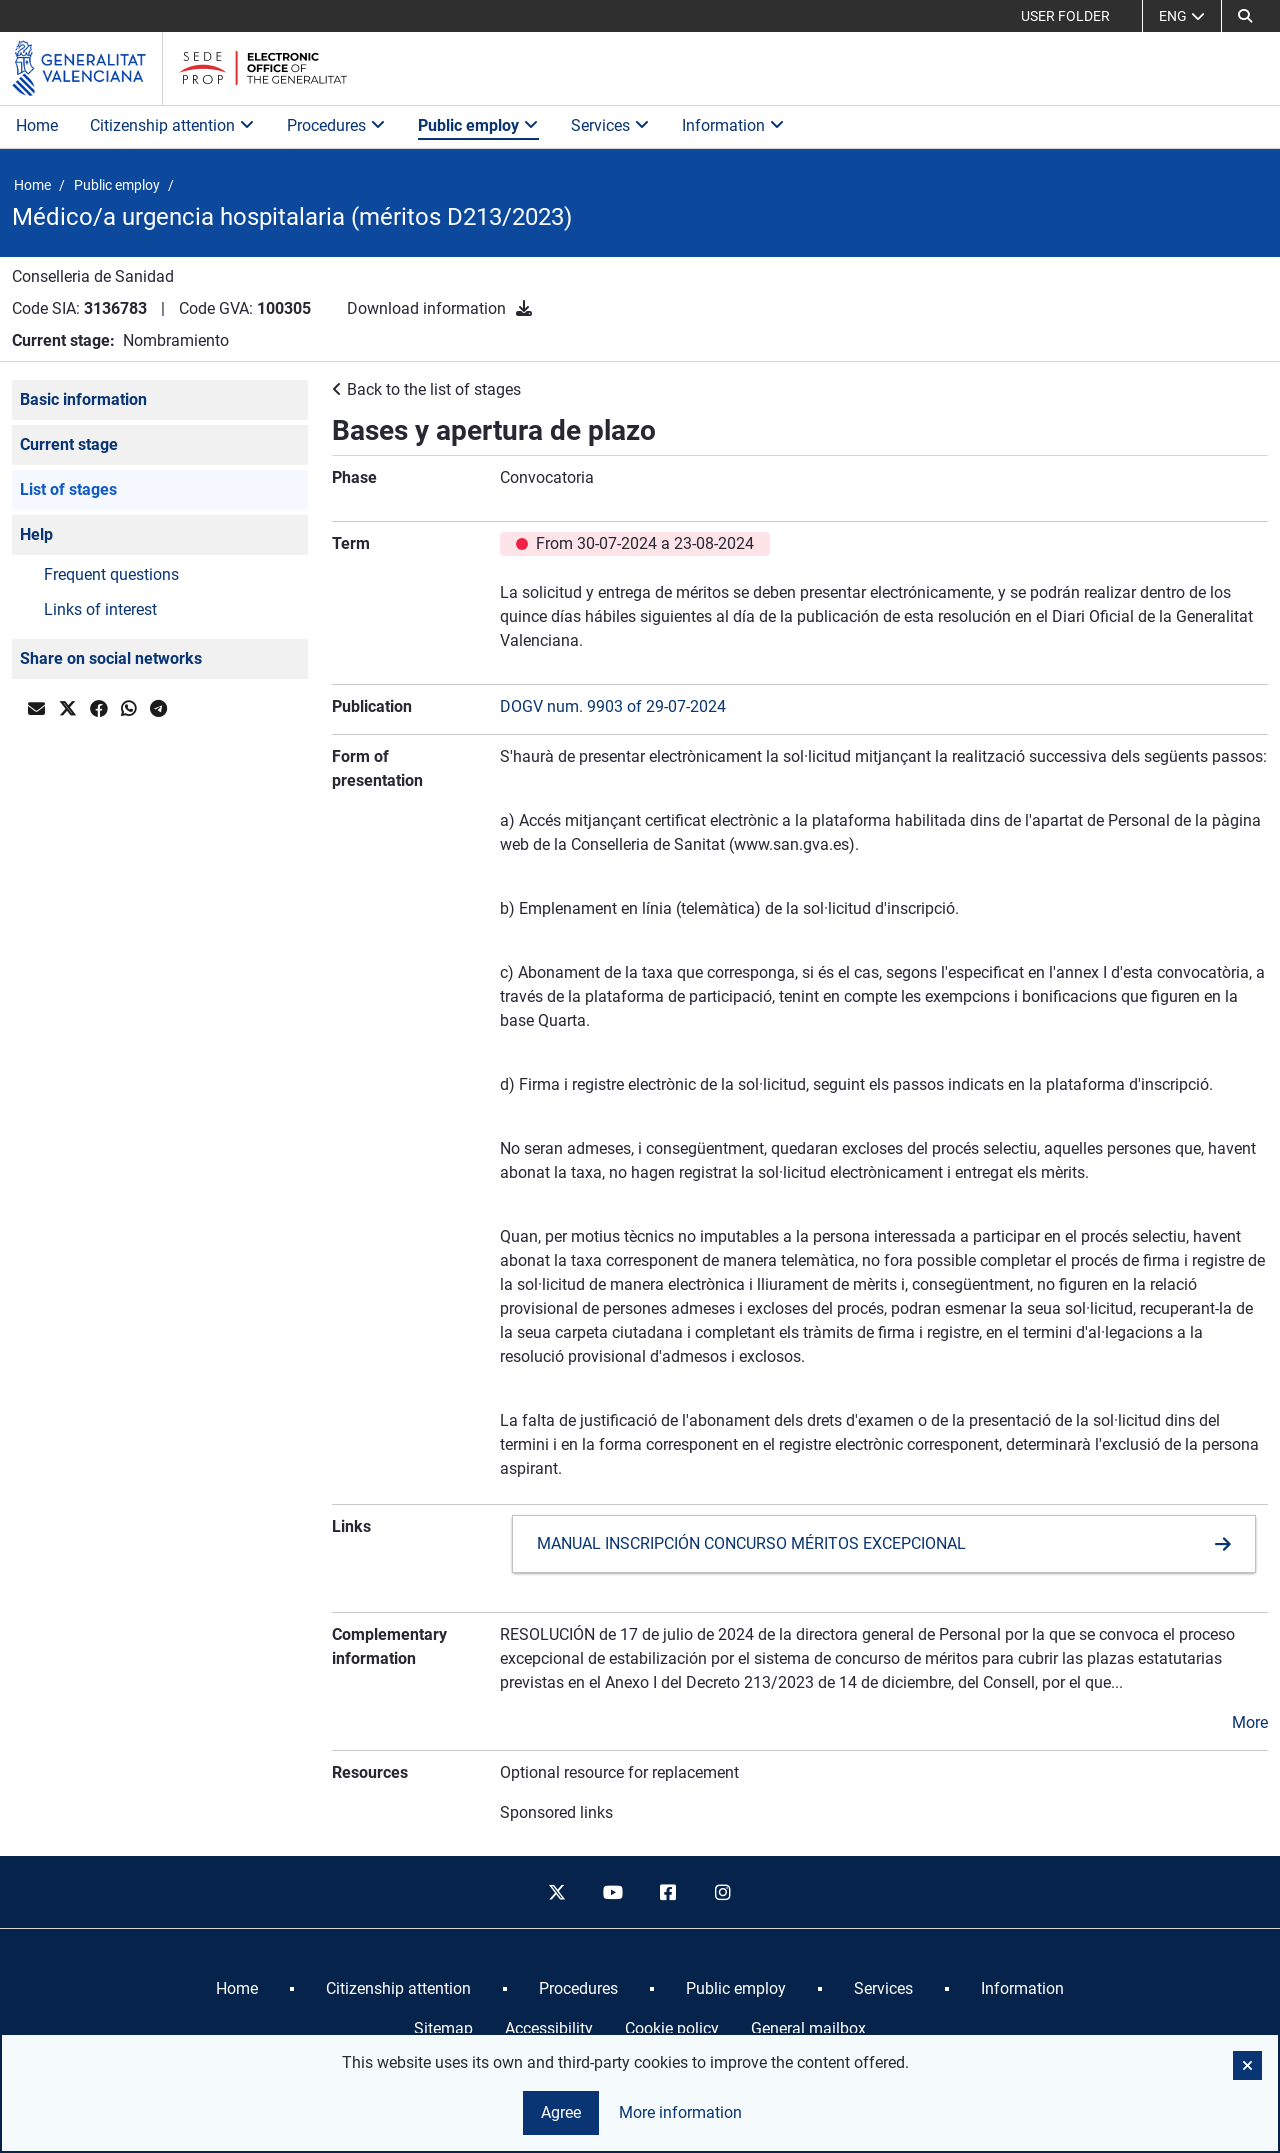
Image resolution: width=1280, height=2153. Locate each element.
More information (680, 2112)
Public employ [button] (478, 125)
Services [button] (610, 125)
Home (37, 125)
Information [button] (733, 125)
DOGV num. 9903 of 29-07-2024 (613, 706)
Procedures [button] (336, 125)
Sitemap (443, 2028)
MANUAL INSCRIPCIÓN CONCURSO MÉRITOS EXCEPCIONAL (751, 1543)
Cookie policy (672, 2028)
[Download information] (524, 308)
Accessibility (549, 2028)
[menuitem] (237, 1989)
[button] (1245, 16)
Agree (561, 2112)
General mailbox (808, 2028)
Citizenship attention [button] (172, 125)
